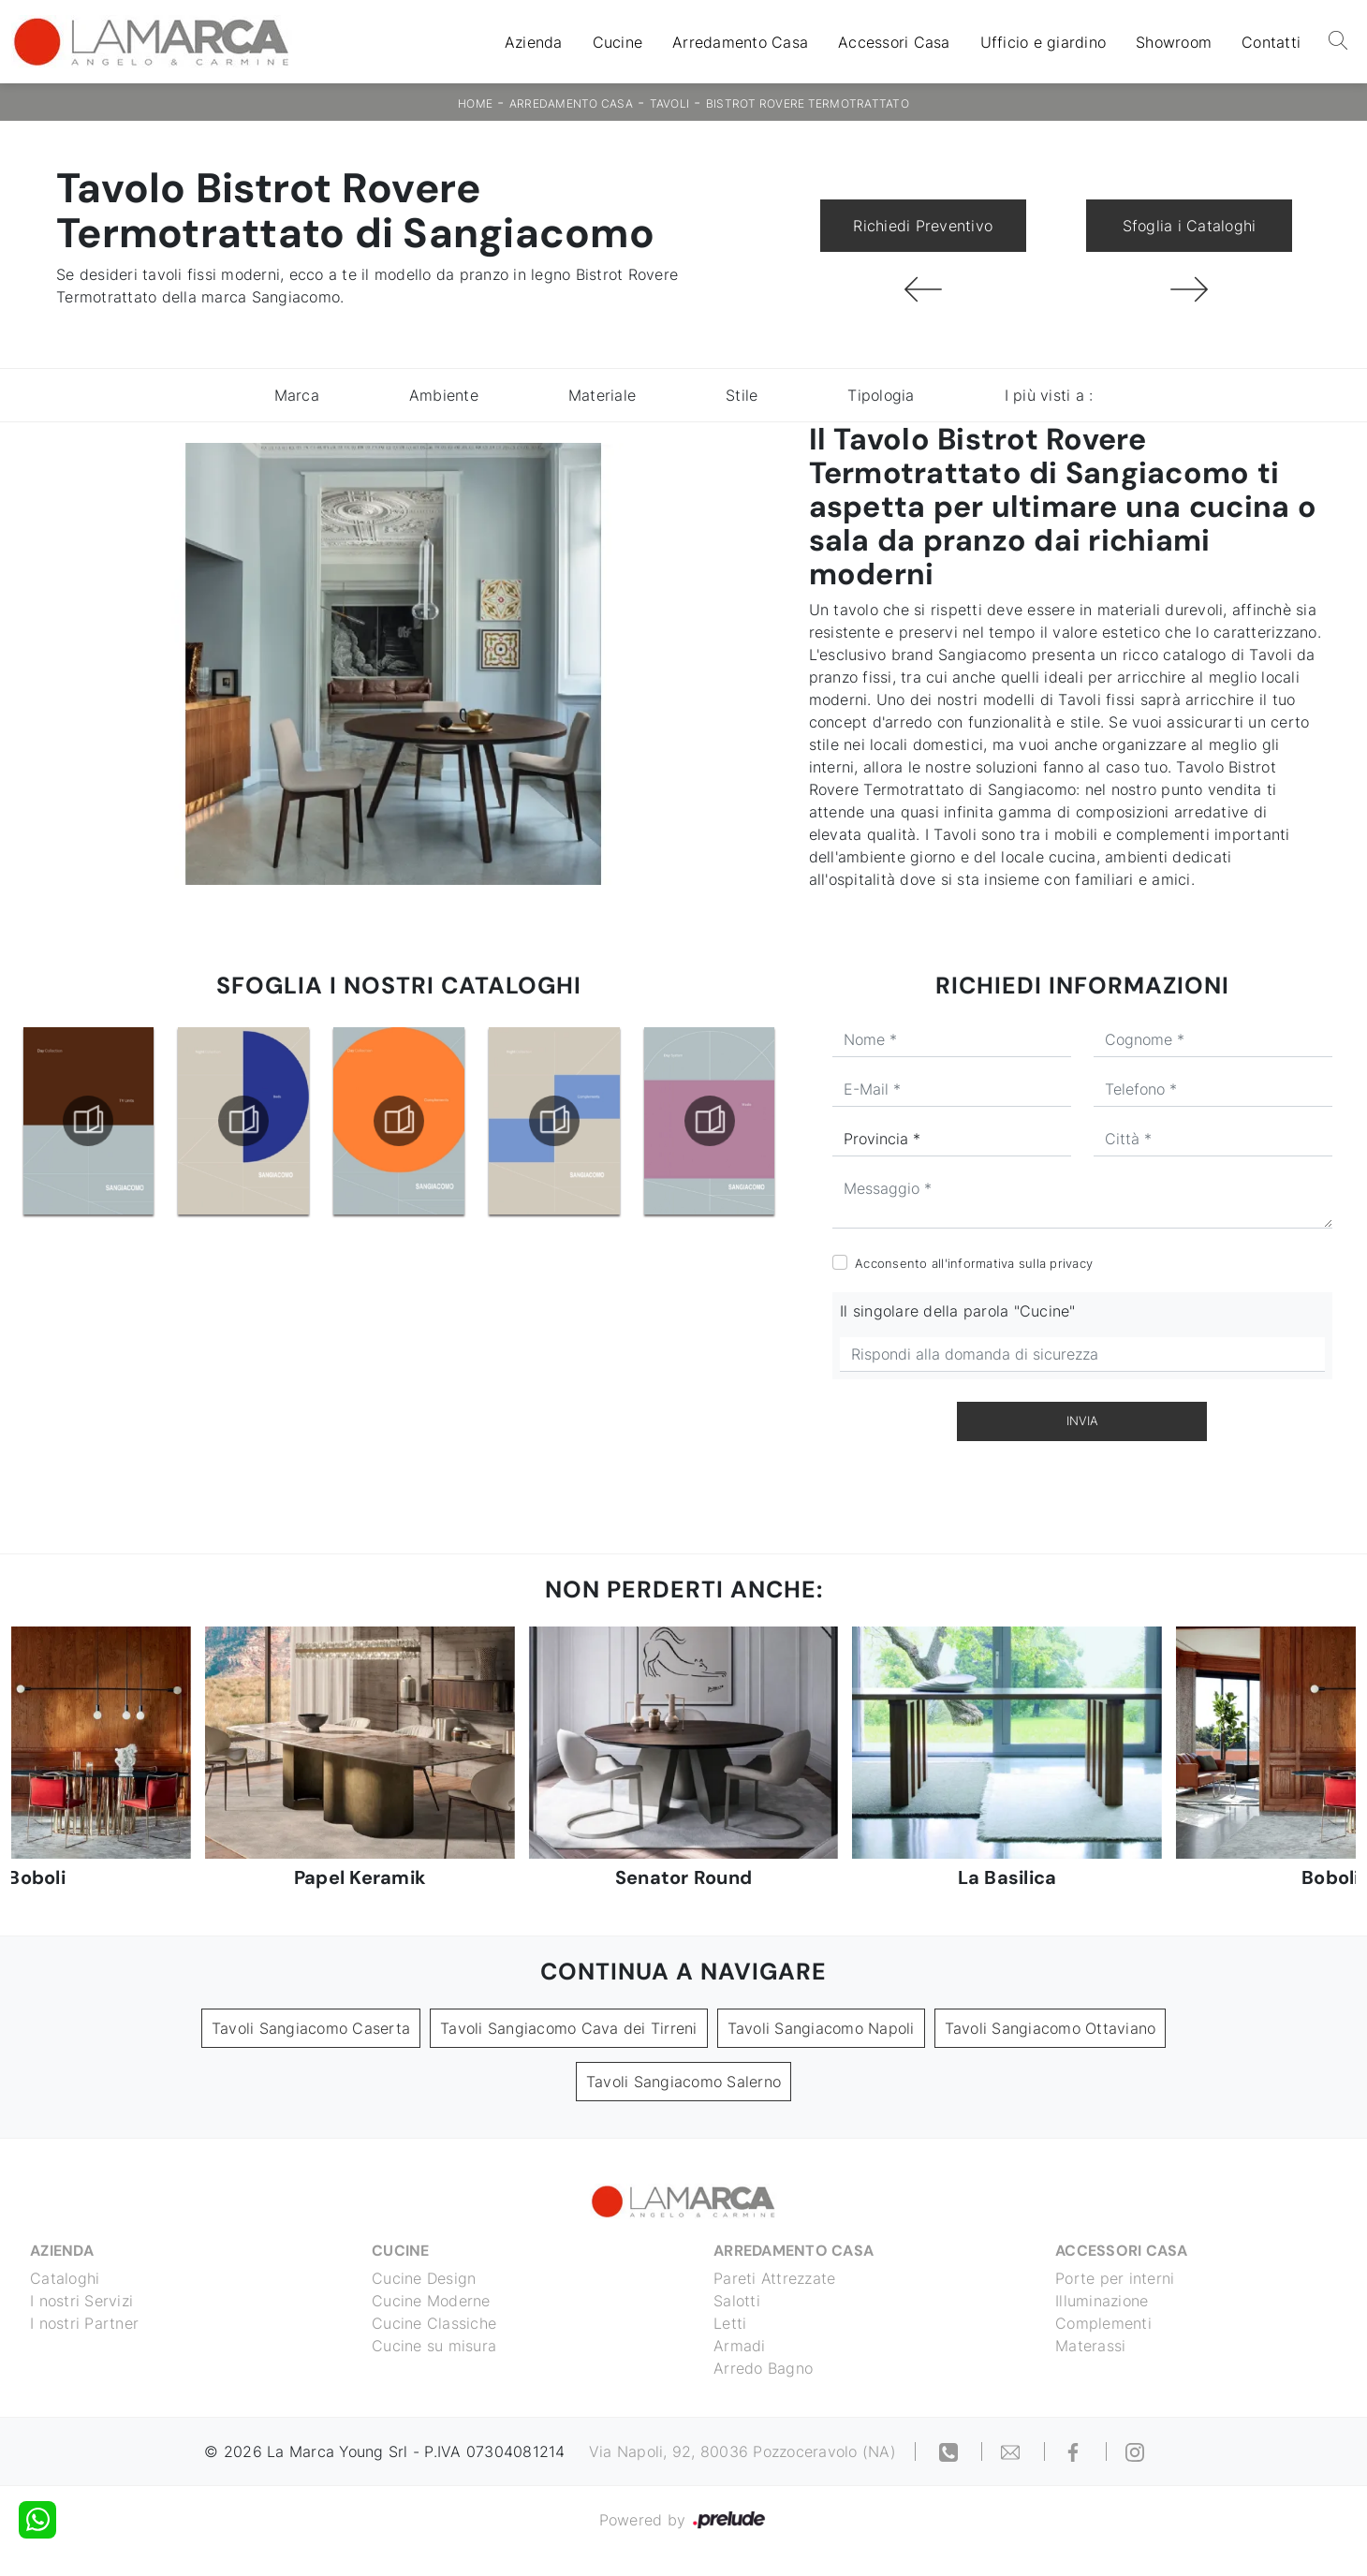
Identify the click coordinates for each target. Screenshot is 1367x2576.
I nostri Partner (84, 2323)
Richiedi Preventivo (922, 225)
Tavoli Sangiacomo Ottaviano (1050, 2028)
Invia (1082, 1420)
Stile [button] (741, 395)
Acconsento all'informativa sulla (974, 1263)
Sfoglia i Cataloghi (1190, 225)
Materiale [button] (602, 395)
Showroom (1174, 42)
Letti (729, 2323)
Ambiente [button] (443, 395)
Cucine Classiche (434, 2323)
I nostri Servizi (81, 2300)
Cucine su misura (434, 2345)
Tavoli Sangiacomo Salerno (683, 2081)
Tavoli (670, 103)
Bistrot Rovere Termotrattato (807, 103)
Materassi (1090, 2345)
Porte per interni (1114, 2278)
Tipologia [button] (880, 395)
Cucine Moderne (431, 2300)
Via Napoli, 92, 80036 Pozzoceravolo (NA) (742, 2451)
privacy (1071, 1263)
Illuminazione (1101, 2300)
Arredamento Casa (740, 42)
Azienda (534, 42)
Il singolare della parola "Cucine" (958, 1311)
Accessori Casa (894, 42)
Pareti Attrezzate (774, 2278)
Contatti (1271, 42)
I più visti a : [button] (1049, 395)
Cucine (618, 42)
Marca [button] (296, 395)
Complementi (1103, 2323)
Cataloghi (64, 2278)
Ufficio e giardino (1043, 42)
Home (475, 103)
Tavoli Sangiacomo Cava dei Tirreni (569, 2028)
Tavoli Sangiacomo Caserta (311, 2028)
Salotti (736, 2300)
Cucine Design (424, 2278)
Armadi (739, 2345)
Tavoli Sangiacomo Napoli (821, 2028)
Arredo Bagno (763, 2368)
